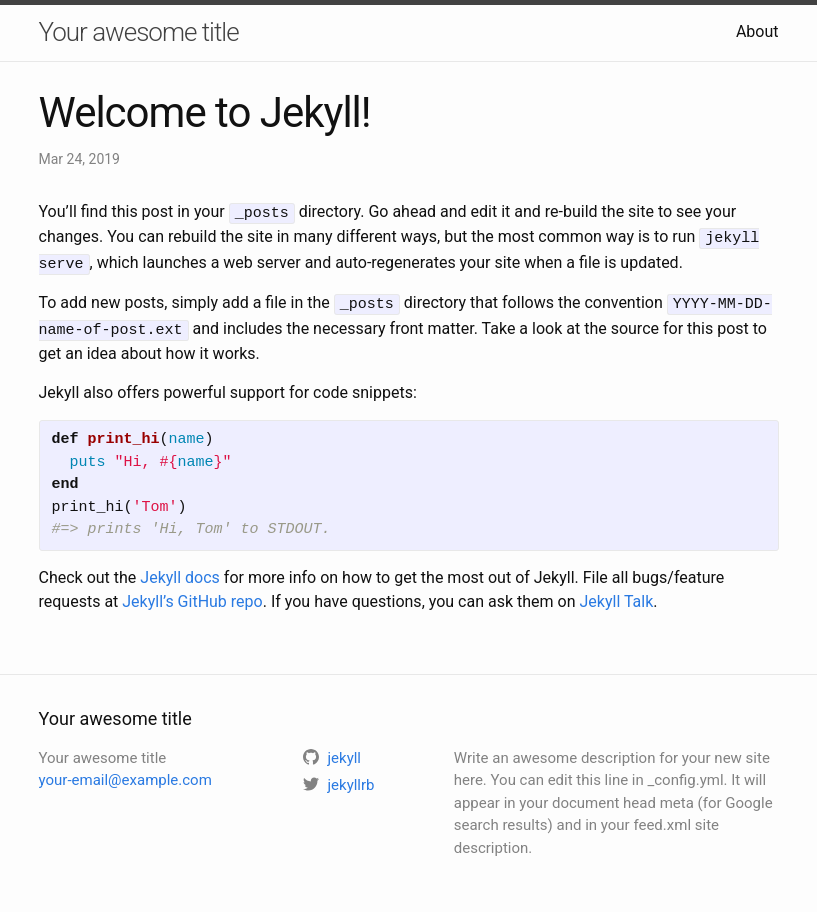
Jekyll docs (180, 569)
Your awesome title (139, 32)
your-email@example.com (125, 773)
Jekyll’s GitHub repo (192, 593)
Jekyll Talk (617, 593)
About (757, 31)
